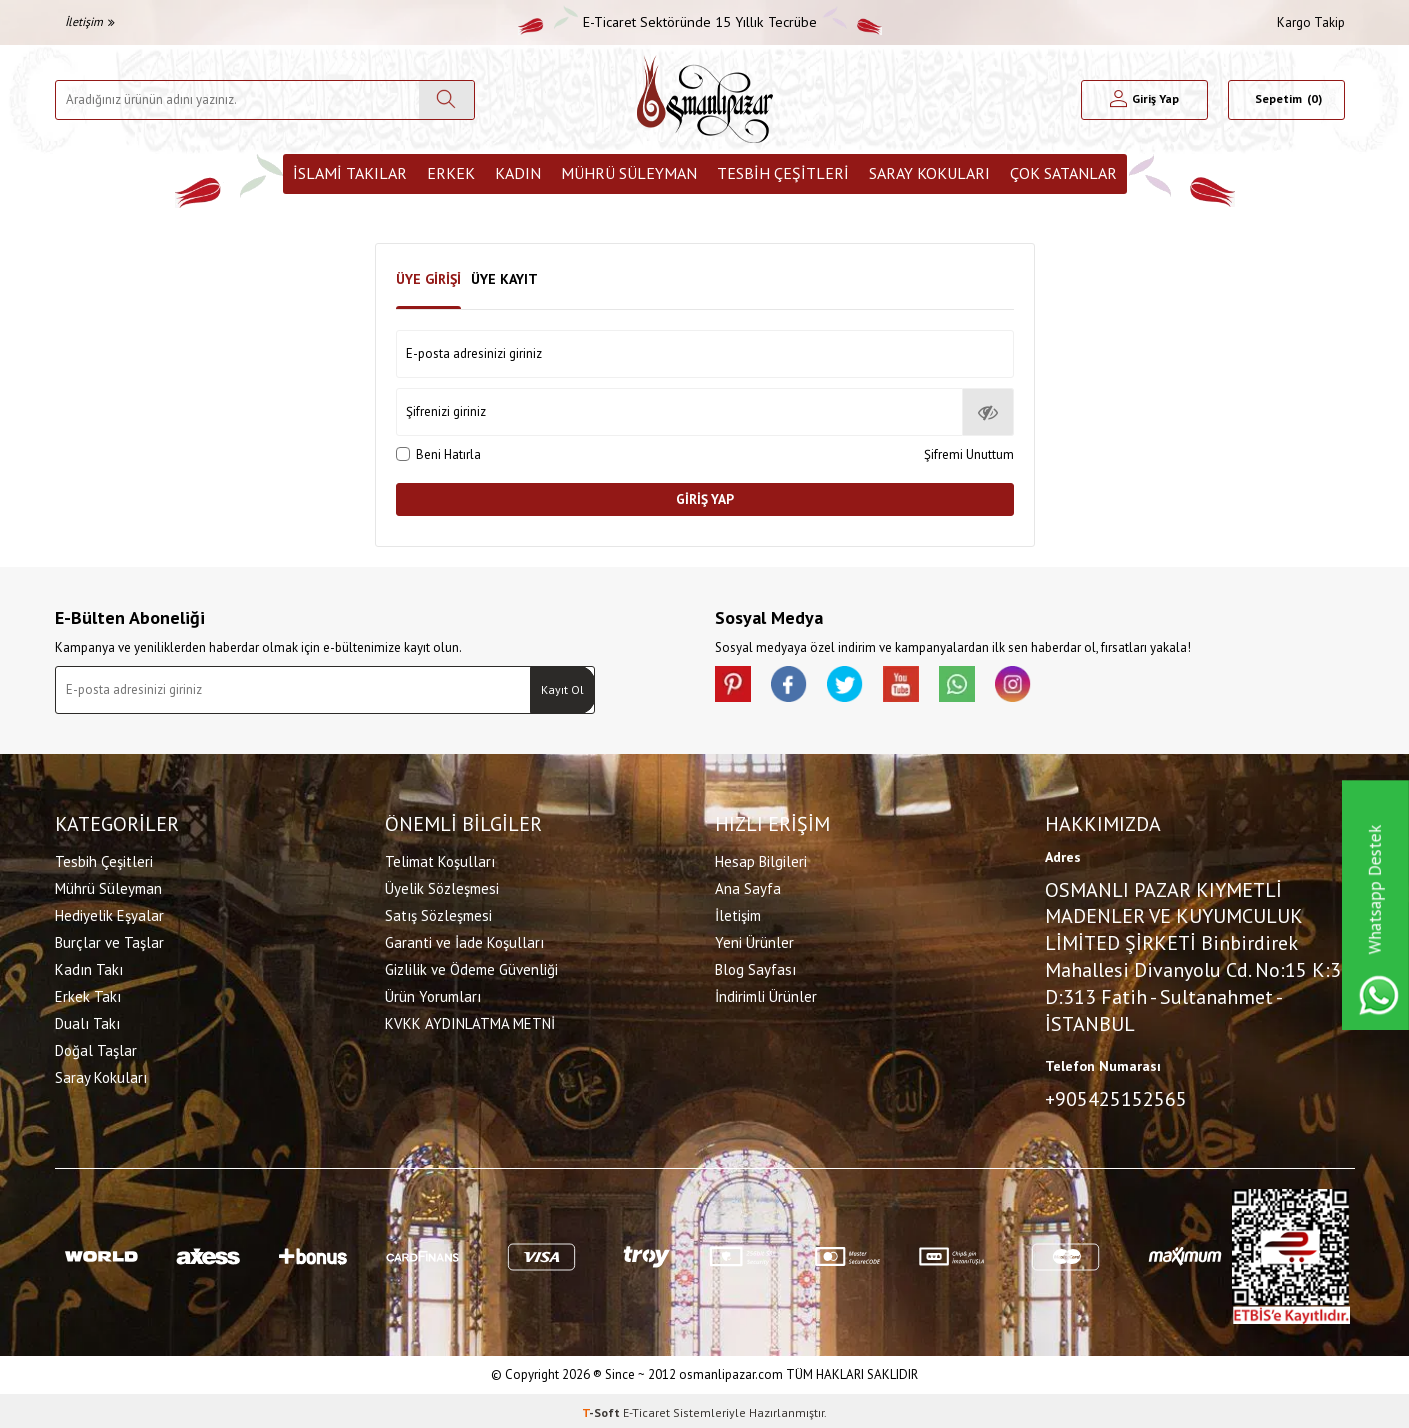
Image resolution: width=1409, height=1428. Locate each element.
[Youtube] (915, 687)
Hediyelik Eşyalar (109, 913)
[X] (855, 687)
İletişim (90, 21)
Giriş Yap (704, 499)
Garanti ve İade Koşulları (464, 940)
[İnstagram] (1035, 687)
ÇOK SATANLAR (1063, 173)
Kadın (518, 173)
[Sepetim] (1286, 100)
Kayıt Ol (562, 689)
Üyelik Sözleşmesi (442, 886)
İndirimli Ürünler (766, 994)
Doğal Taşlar (96, 1048)
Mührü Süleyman (629, 173)
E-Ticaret (646, 1408)
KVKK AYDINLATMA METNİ (470, 1021)
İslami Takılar (350, 173)
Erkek (451, 173)
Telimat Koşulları (440, 859)
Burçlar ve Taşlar (109, 940)
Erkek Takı (88, 994)
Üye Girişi (428, 279)
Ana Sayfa (748, 886)
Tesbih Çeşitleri (783, 173)
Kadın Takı (89, 967)
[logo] (705, 99)
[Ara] (446, 100)
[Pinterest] (735, 687)
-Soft (602, 1408)
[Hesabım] (1144, 100)
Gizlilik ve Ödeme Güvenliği (471, 967)
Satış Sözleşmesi (438, 913)
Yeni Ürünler (754, 940)
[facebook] (795, 687)
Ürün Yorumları (433, 994)
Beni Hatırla (438, 454)
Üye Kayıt (504, 279)
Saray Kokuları (929, 173)
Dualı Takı (87, 1021)
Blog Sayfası (755, 967)
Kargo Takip (1311, 22)
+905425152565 (1116, 1098)
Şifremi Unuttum (969, 454)
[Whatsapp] (975, 687)
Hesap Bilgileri (761, 859)
